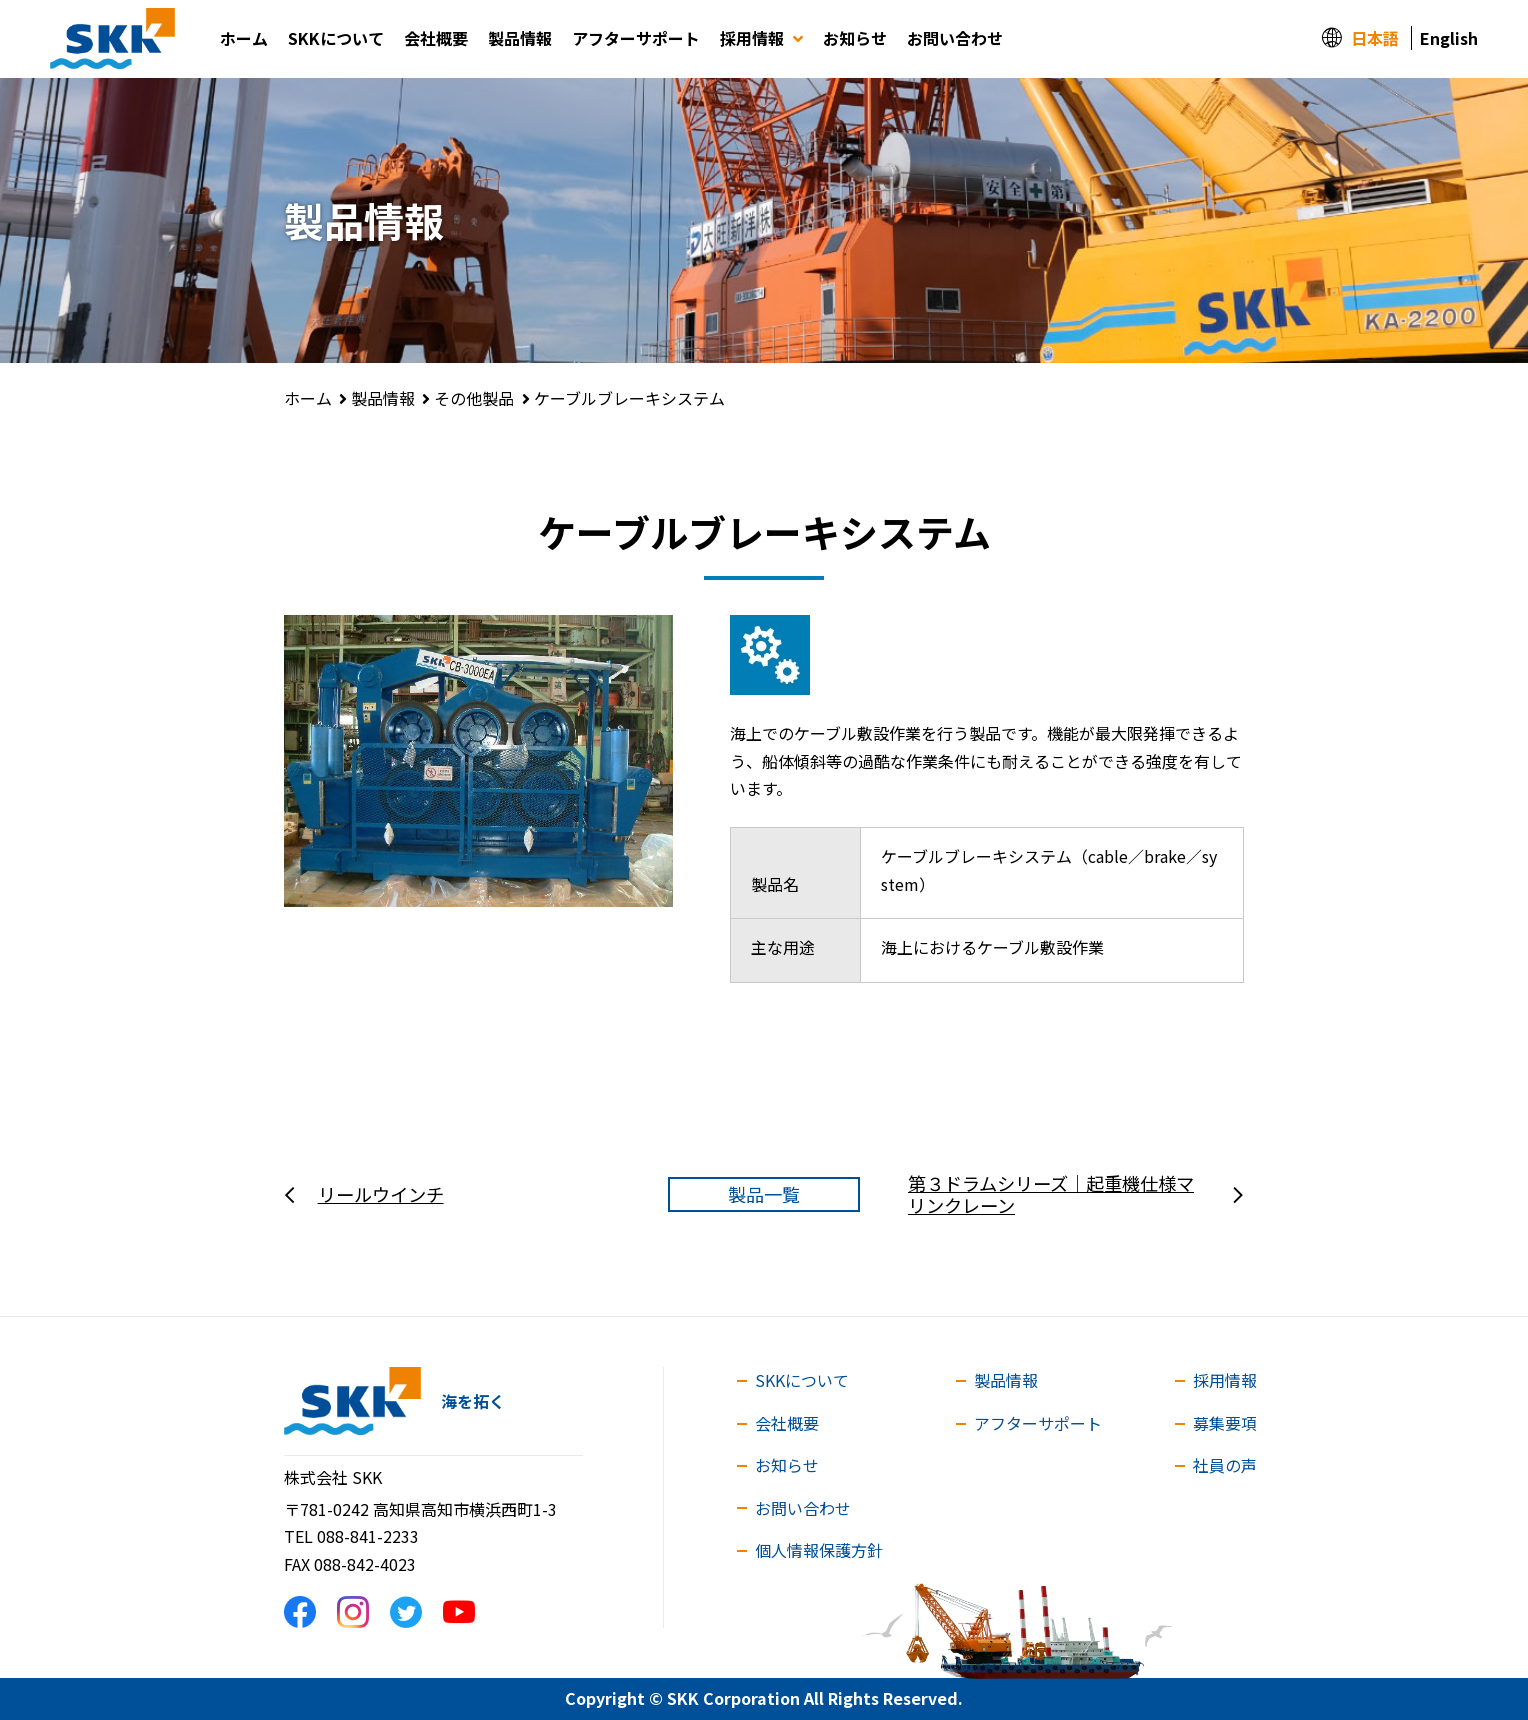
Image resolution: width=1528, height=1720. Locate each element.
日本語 (1375, 38)
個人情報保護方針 (819, 1550)
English (1449, 38)
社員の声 (1225, 1465)
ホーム (244, 38)
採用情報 (761, 38)
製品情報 (520, 38)
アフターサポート (636, 38)
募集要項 (1225, 1423)
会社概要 (436, 38)
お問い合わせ (955, 38)
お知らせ (855, 38)
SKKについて (336, 38)
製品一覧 (764, 1194)
